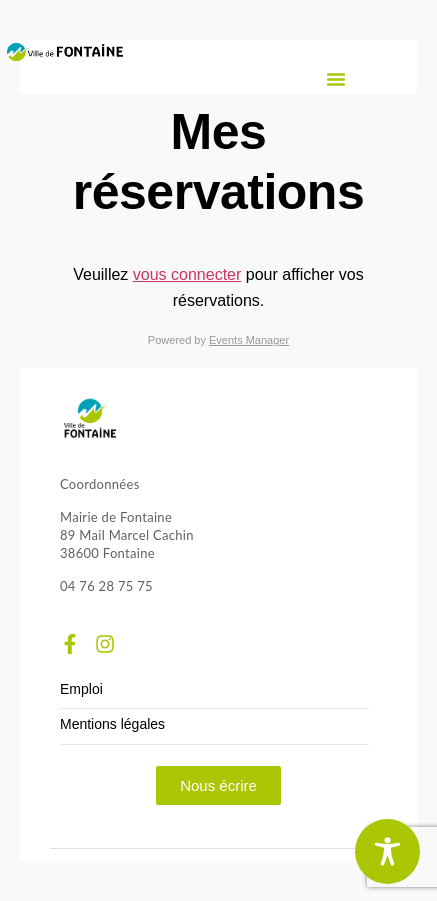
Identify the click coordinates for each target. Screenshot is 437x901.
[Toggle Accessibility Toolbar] (387, 851)
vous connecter (187, 274)
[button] (336, 79)
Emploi (81, 689)
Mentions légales (112, 724)
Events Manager (249, 340)
